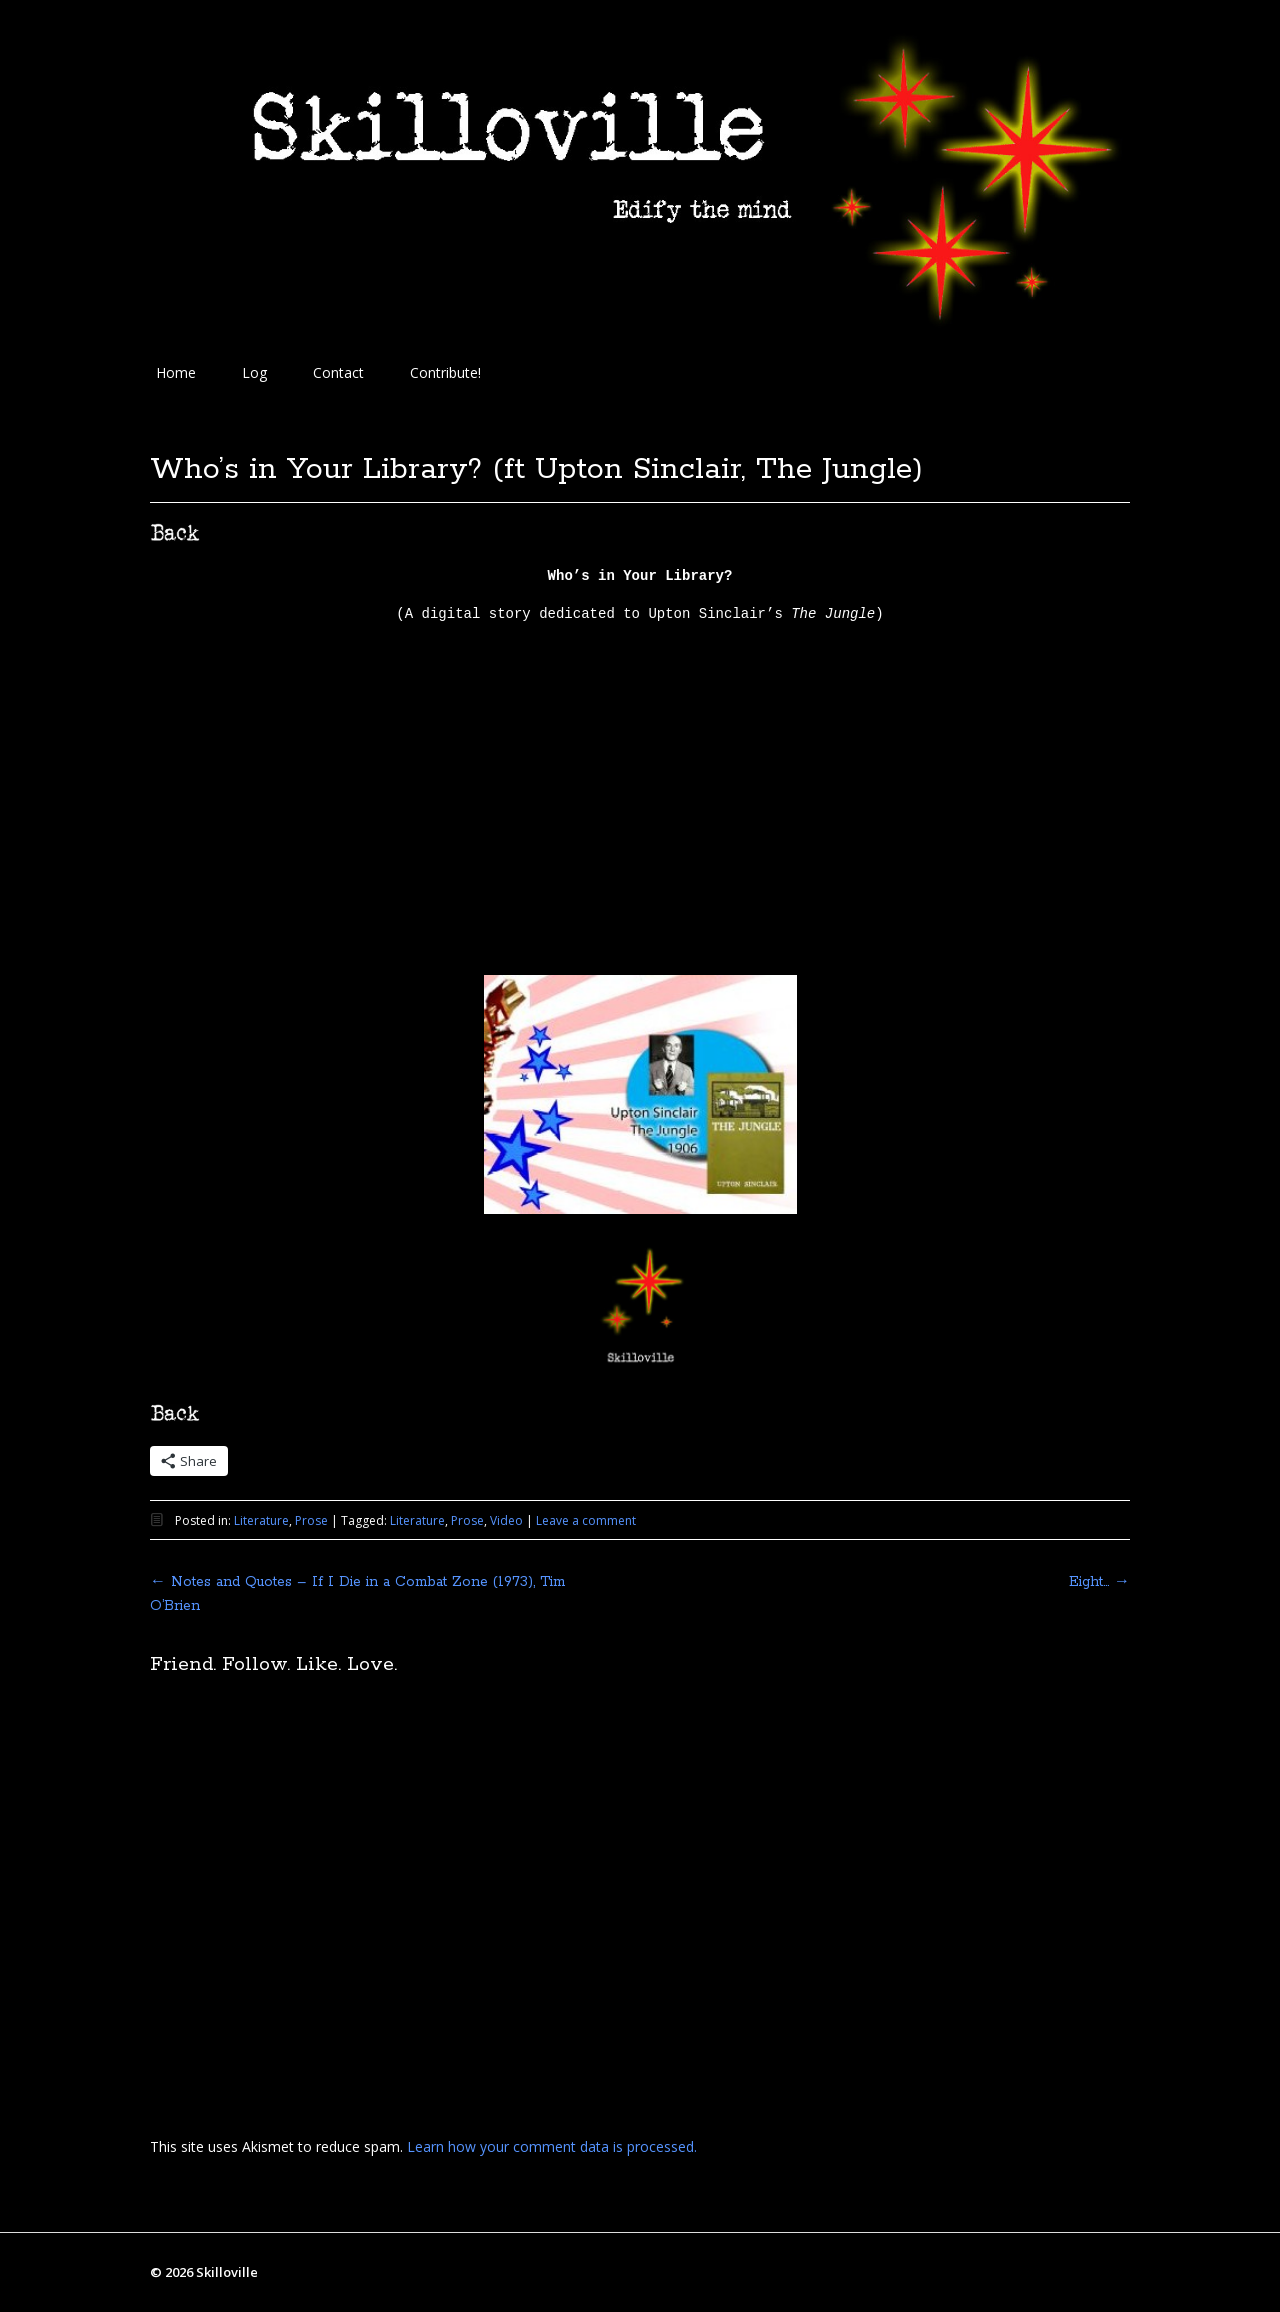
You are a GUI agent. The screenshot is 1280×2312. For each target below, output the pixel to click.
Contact (338, 372)
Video (506, 1520)
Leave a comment (586, 1520)
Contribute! (445, 372)
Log (254, 372)
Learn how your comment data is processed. (552, 2146)
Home (176, 372)
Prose (311, 1520)
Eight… (1099, 1582)
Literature (261, 1520)
